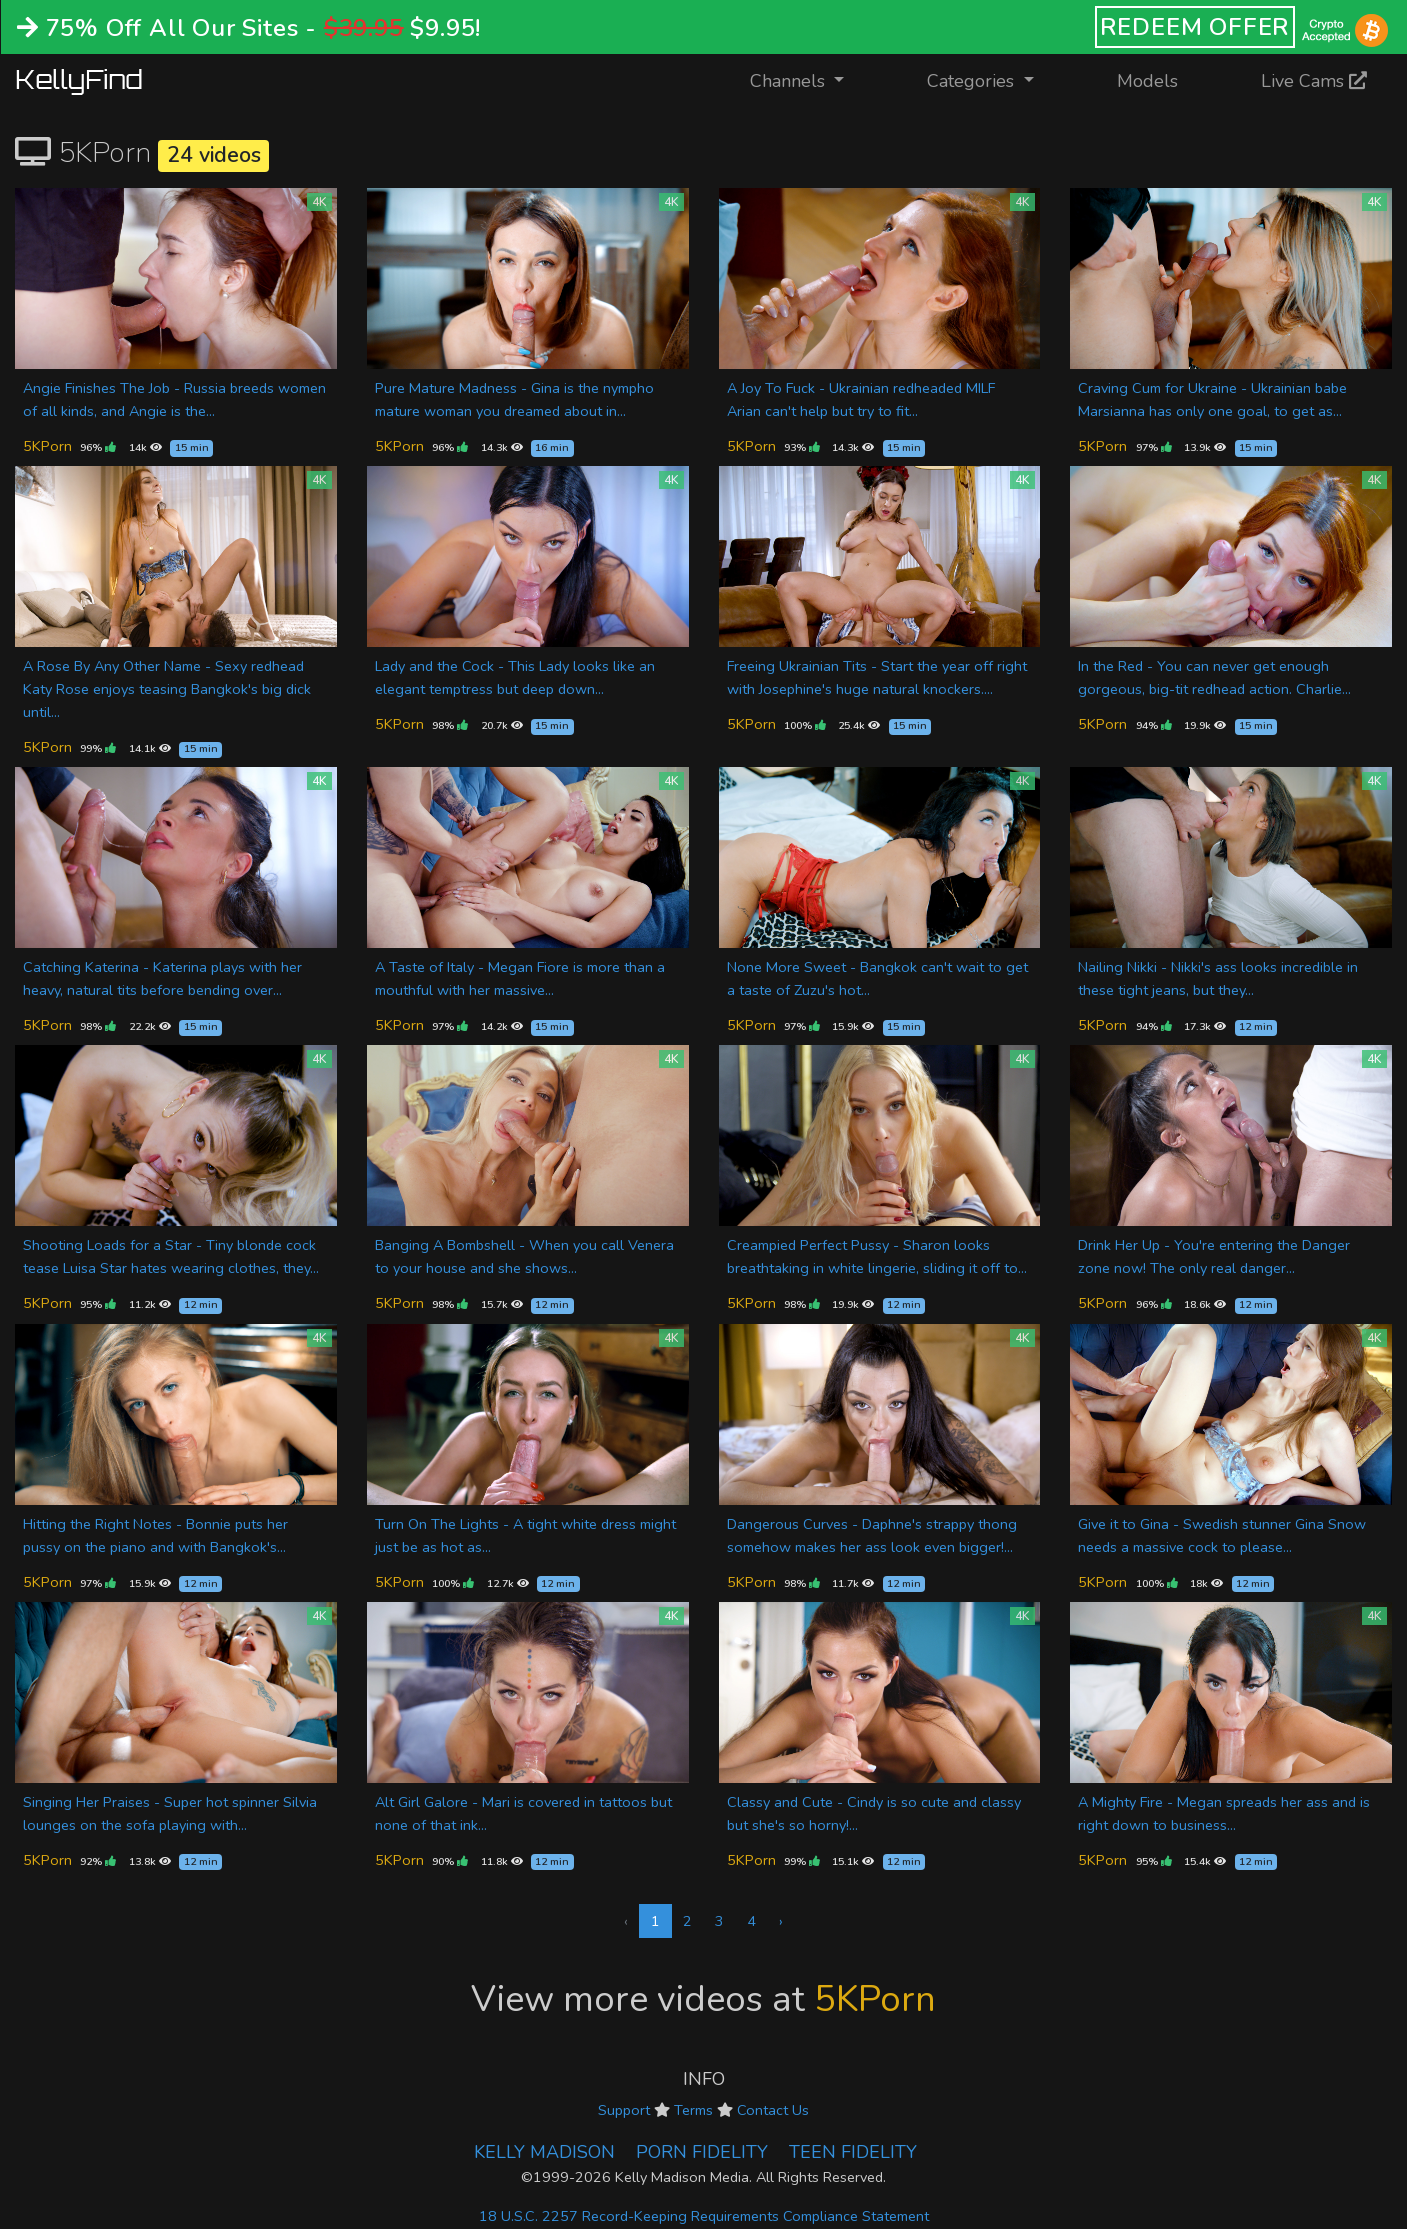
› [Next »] (781, 1921)
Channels (809, 79)
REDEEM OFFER (1195, 27)
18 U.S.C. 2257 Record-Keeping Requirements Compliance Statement (704, 2216)
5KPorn (47, 446)
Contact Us (773, 2110)
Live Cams (1314, 81)
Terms (693, 2110)
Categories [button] (973, 81)
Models (1147, 81)
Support (624, 2110)
